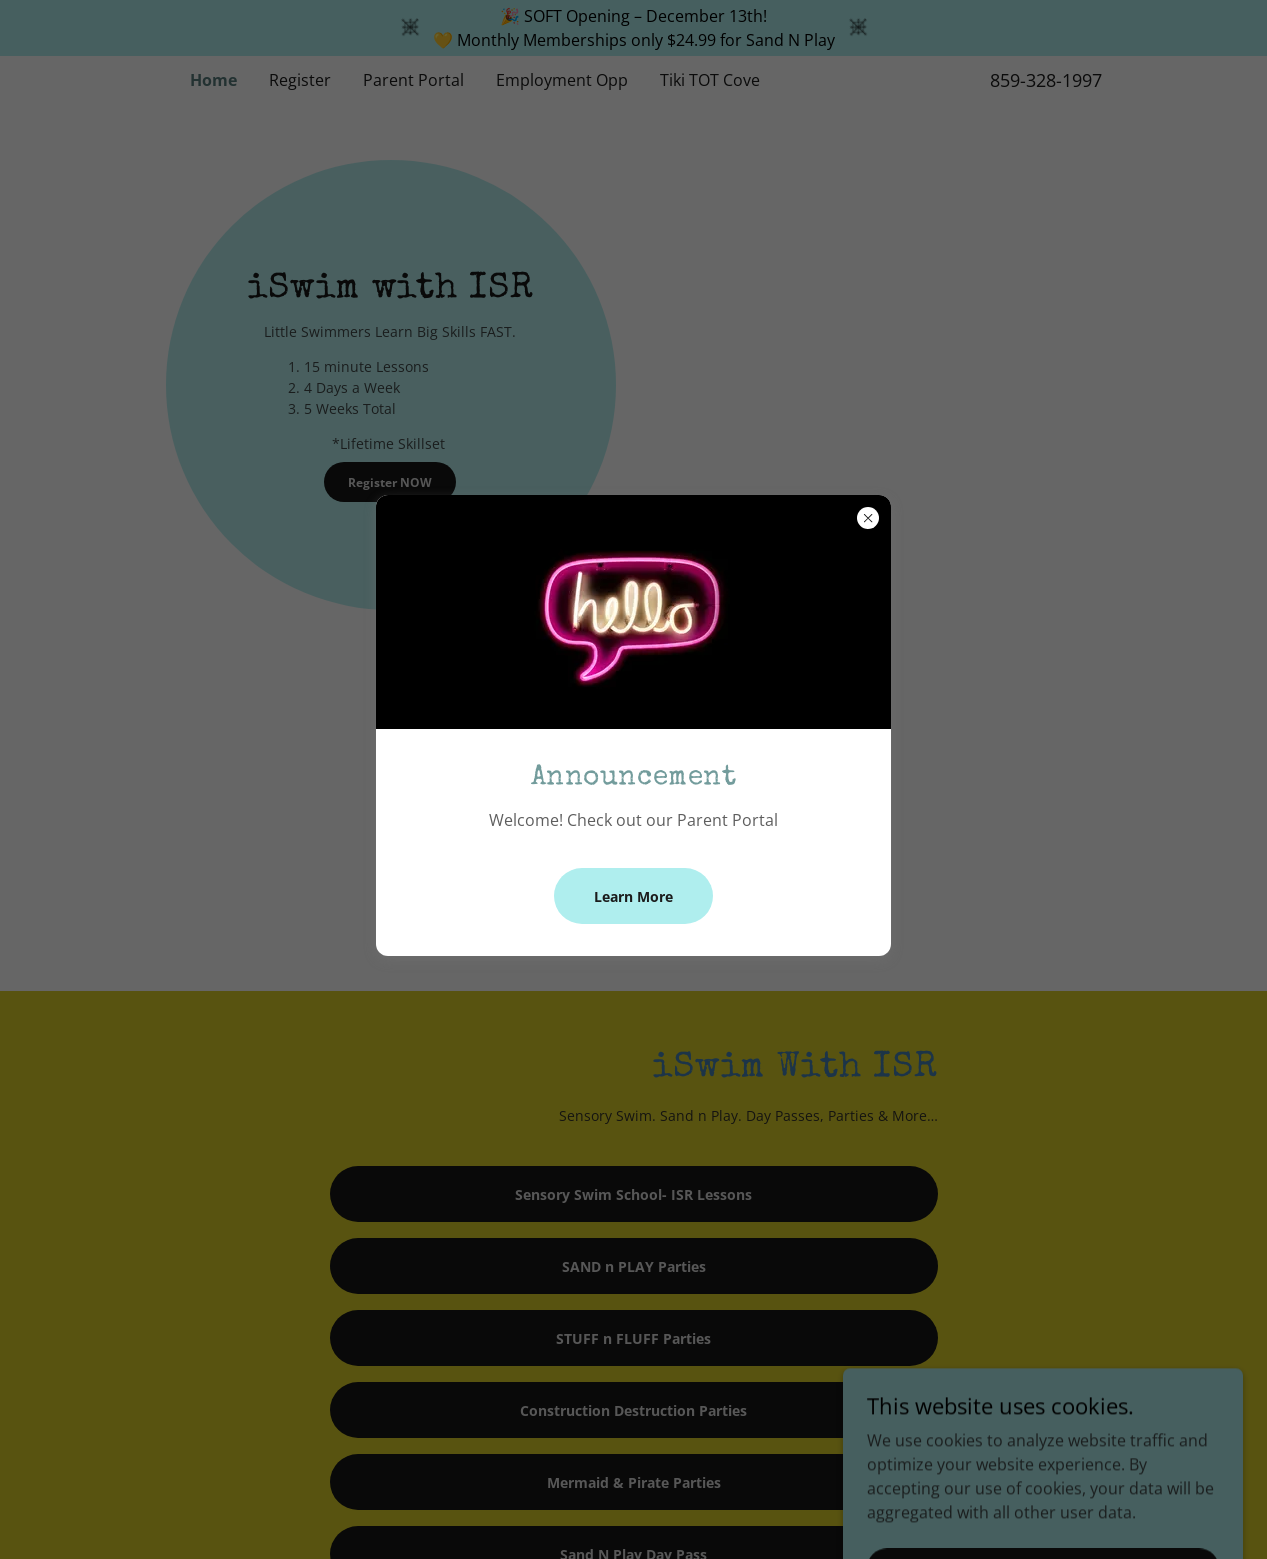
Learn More (633, 896)
